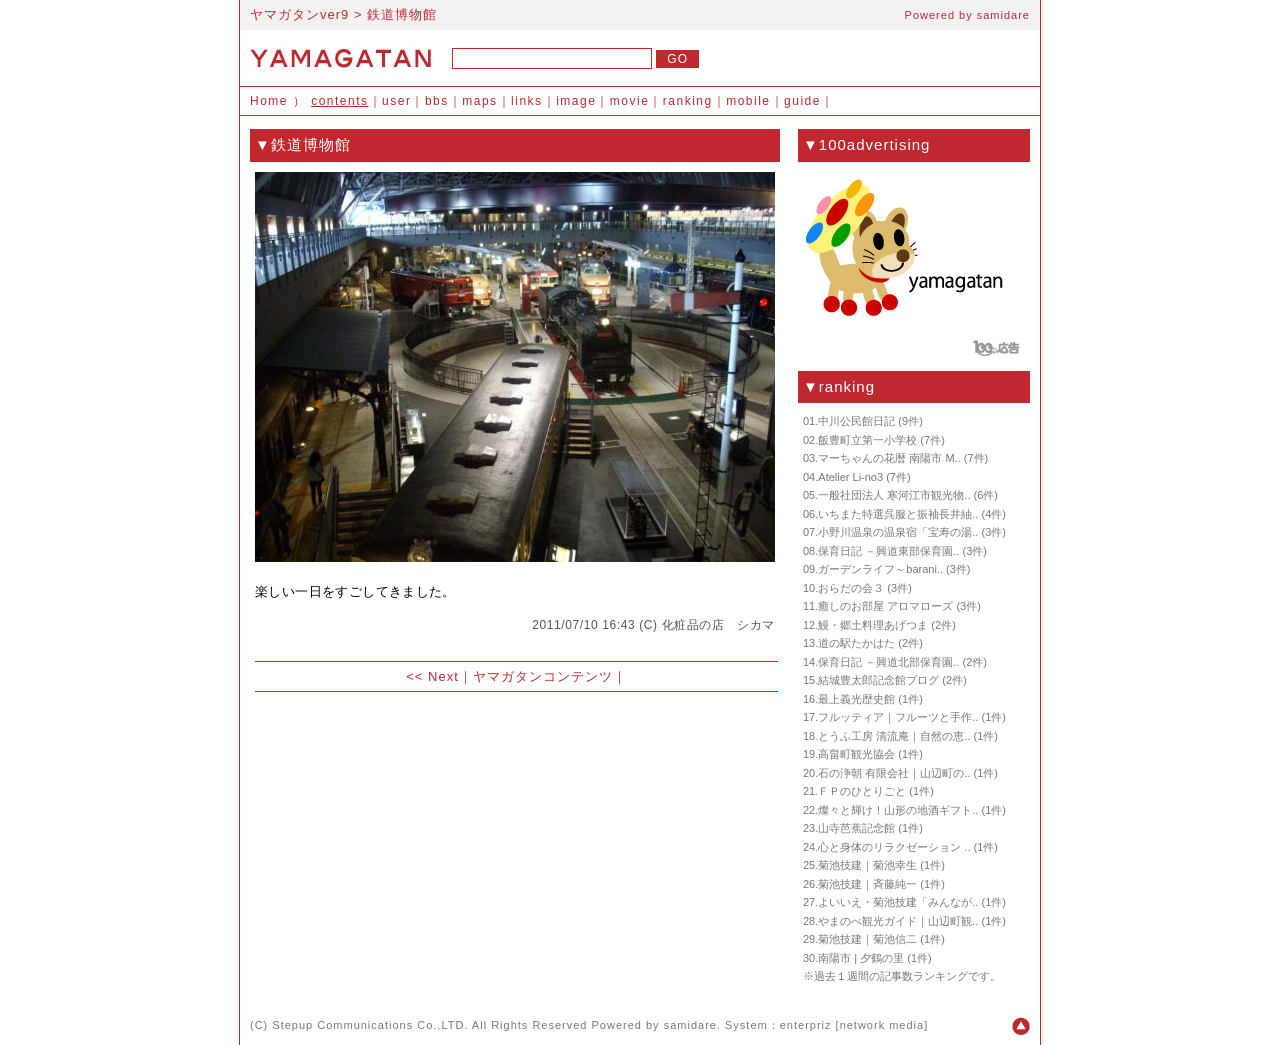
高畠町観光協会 (856, 754)
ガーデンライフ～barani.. (880, 569)
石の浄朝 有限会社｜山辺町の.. (894, 773)
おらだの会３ (851, 588)
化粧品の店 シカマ (718, 625)
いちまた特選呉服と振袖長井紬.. (898, 514)
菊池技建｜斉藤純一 (867, 884)
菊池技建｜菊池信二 (867, 939)
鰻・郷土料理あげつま (873, 625)
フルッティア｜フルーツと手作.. (898, 717)
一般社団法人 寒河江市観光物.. (894, 495)
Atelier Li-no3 (850, 477)
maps (479, 101)
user (396, 101)
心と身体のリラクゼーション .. (894, 847)
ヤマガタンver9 (299, 14)
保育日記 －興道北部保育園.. (888, 662)
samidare (1003, 15)
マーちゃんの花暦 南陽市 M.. (889, 458)
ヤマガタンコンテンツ (543, 676)
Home (269, 101)
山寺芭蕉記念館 (856, 828)
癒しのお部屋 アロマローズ (885, 606)
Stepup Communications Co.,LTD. (370, 1025)
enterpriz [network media (852, 1025)
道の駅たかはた (856, 643)
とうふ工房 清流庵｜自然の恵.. (894, 736)
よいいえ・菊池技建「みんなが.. (898, 902)
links (527, 101)
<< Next (432, 676)
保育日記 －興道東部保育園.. (888, 551)
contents (339, 101)
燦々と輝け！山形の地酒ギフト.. (898, 810)
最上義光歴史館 (856, 699)
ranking (688, 101)
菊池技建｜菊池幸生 (867, 865)
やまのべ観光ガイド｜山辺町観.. (898, 921)
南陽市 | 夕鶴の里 (861, 958)
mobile (748, 101)
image (576, 101)
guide (802, 101)
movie (630, 101)
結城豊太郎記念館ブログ (878, 680)
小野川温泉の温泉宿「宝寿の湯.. (898, 532)
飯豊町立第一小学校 (867, 440)
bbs (437, 101)
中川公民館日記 (856, 421)
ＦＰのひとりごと (862, 791)
